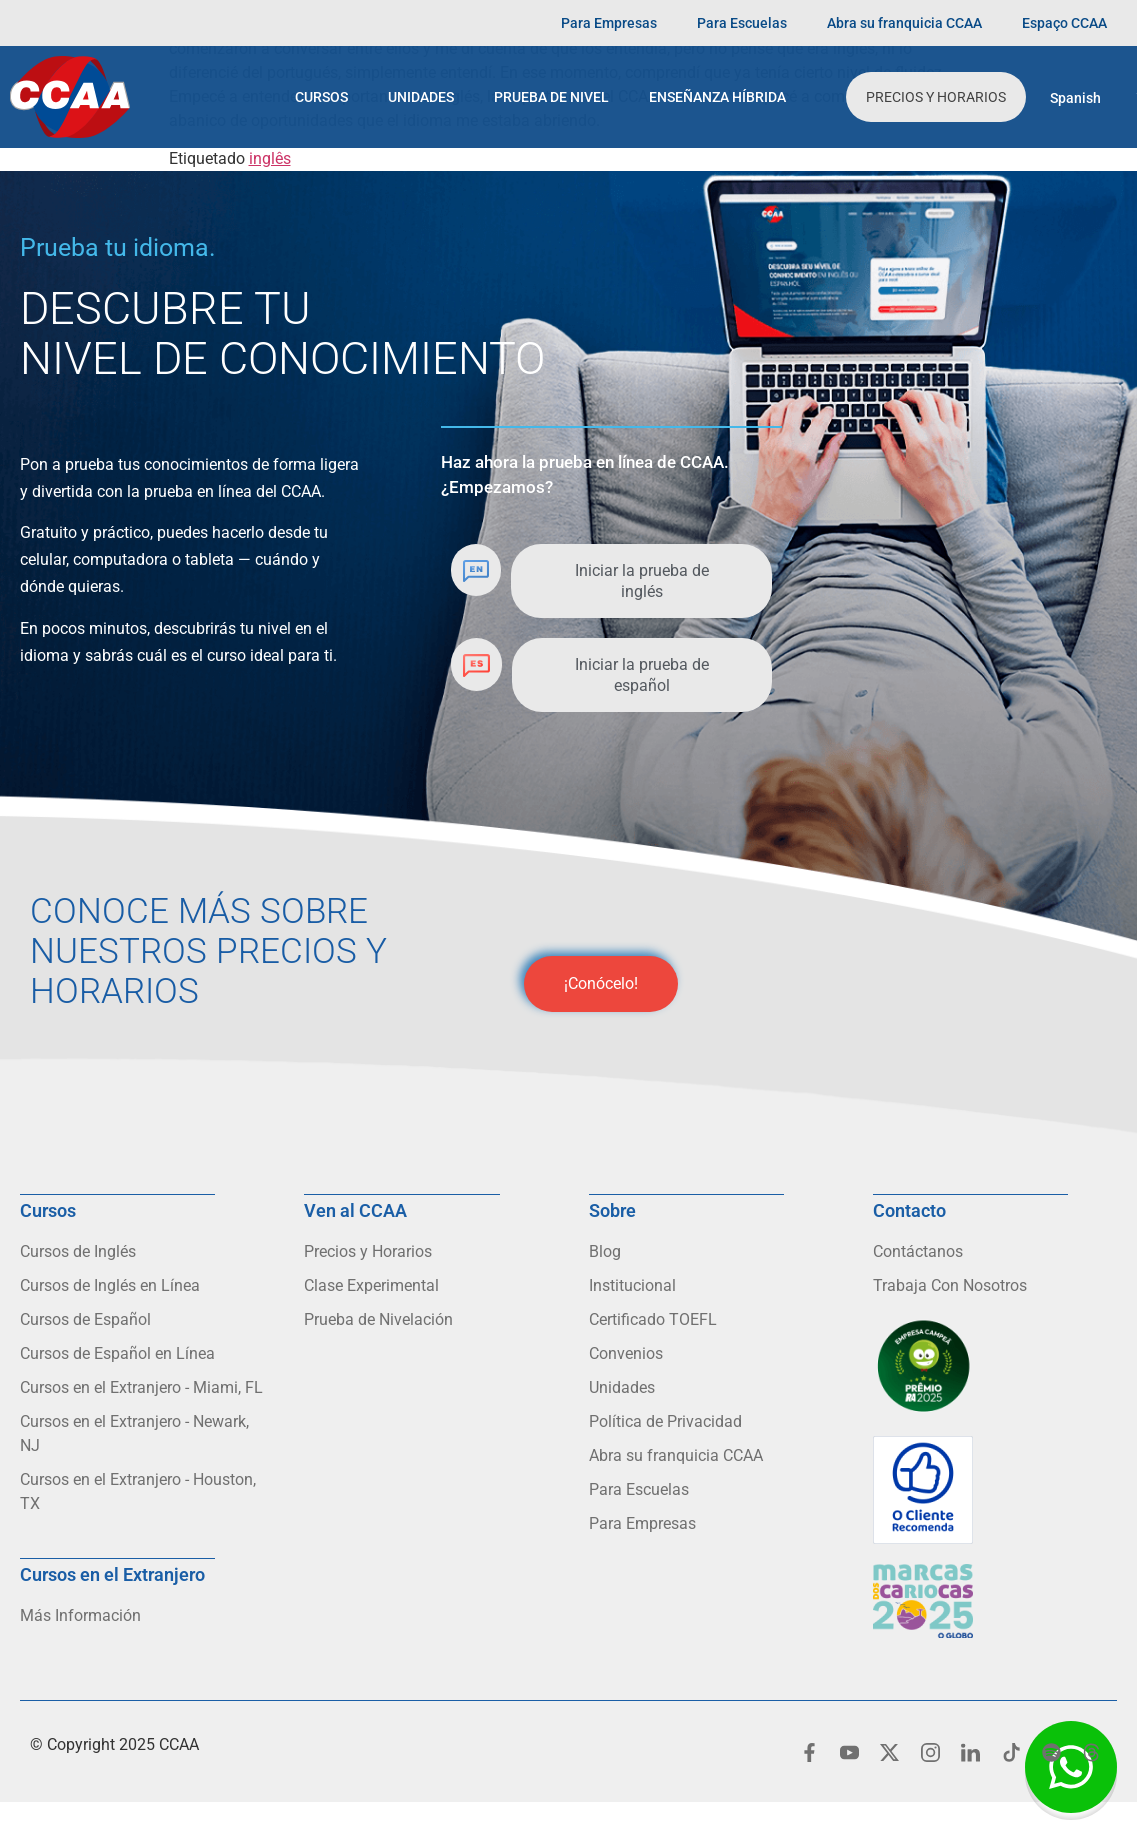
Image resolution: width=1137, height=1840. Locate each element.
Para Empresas (609, 23)
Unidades (421, 97)
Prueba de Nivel (551, 97)
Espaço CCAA (1064, 23)
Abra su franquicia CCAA (904, 23)
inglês (270, 158)
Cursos (321, 97)
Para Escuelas (742, 23)
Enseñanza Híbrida (717, 97)
